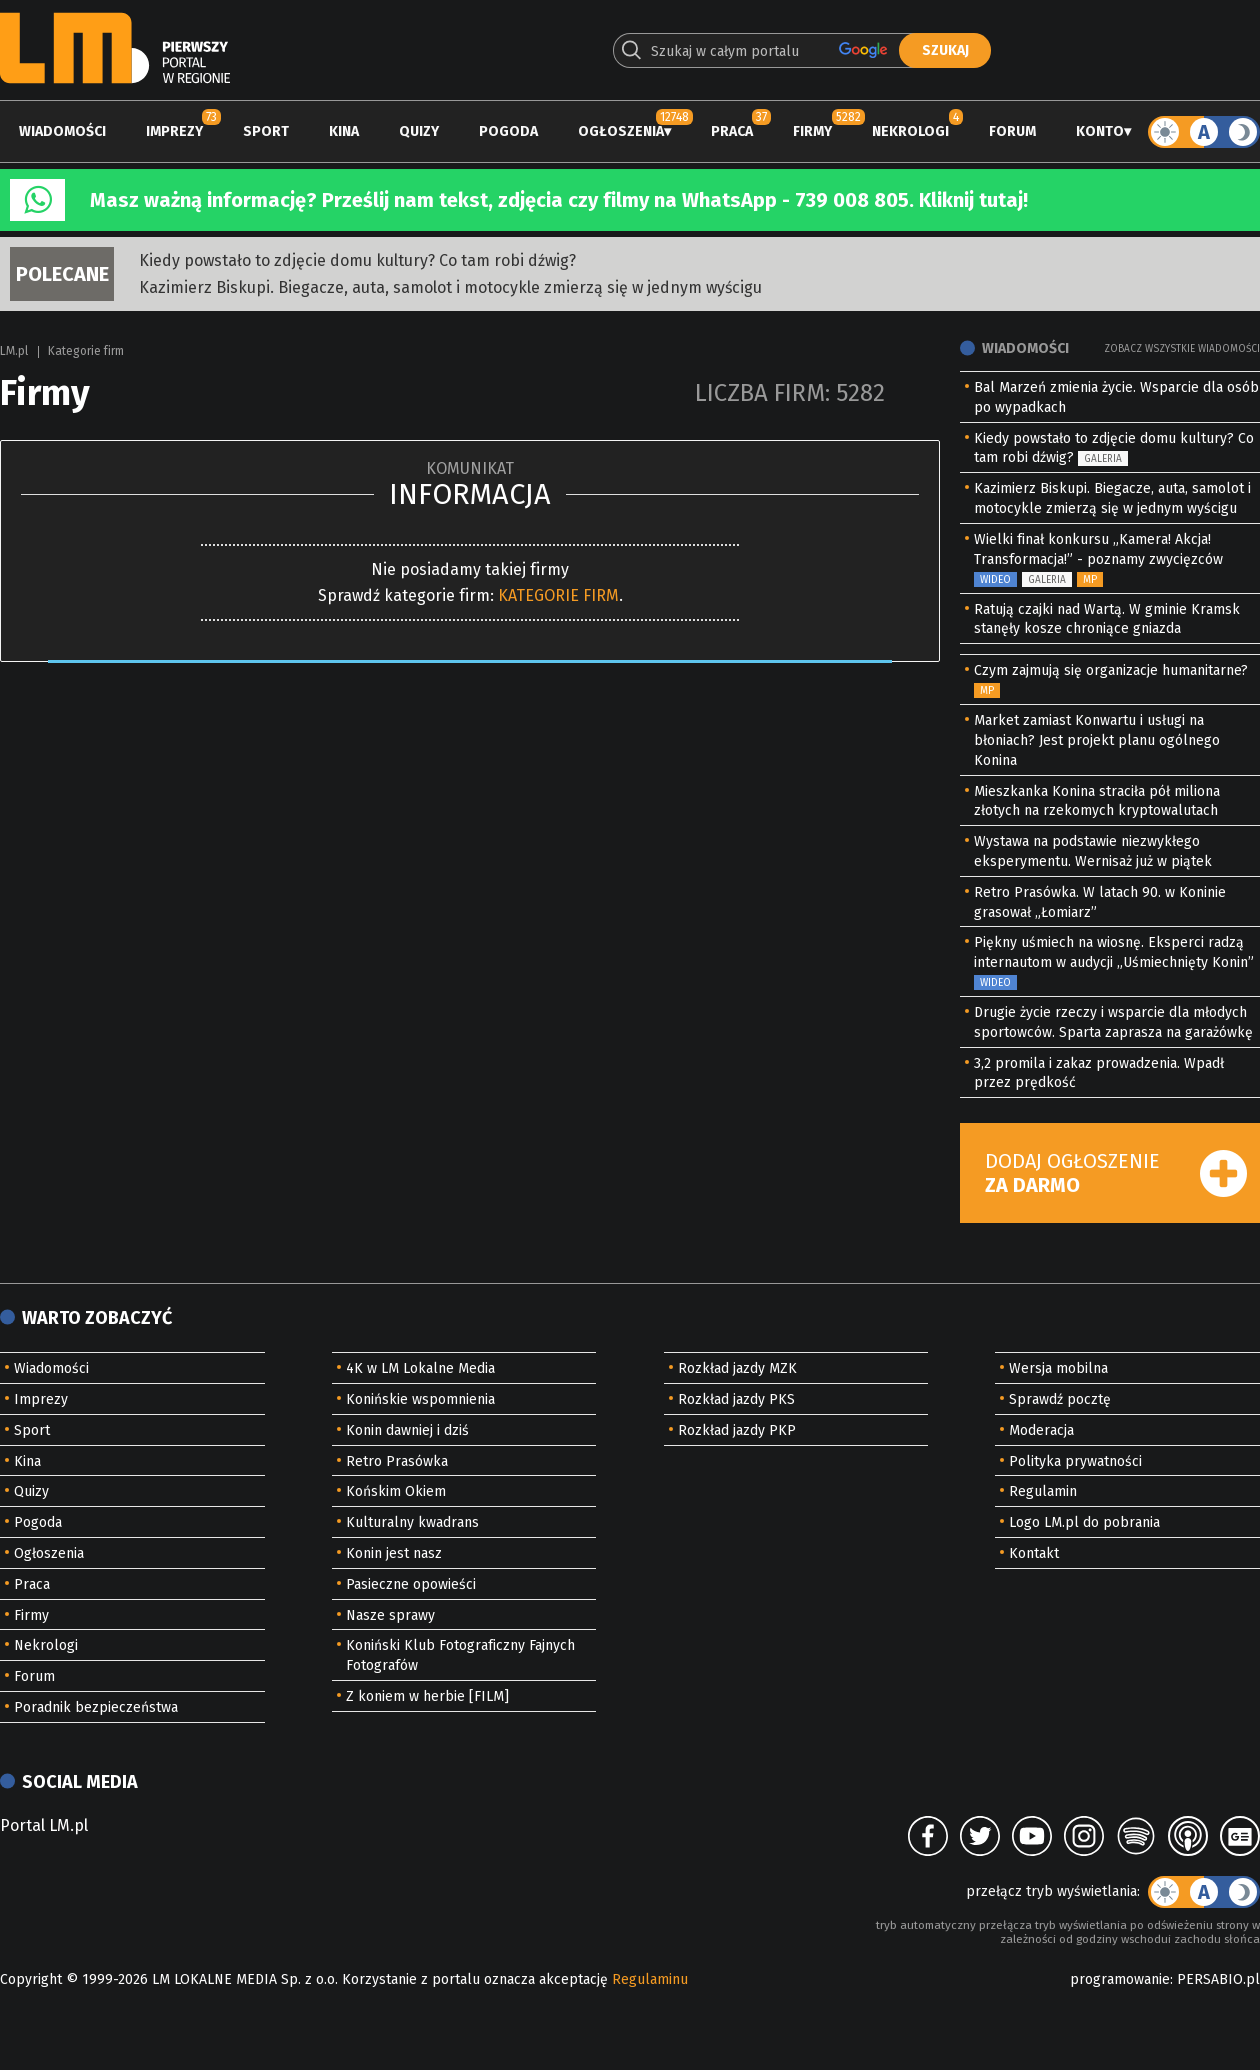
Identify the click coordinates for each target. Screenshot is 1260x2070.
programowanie (1120, 1979)
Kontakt (1034, 1553)
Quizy (419, 131)
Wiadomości (62, 131)
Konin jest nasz (394, 1553)
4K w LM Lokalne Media (420, 1368)
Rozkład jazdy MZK (737, 1368)
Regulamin (1043, 1491)
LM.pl (14, 351)
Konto (1100, 131)
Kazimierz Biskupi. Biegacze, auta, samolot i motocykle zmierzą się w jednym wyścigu (450, 287)
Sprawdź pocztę (1060, 1399)
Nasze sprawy (390, 1615)
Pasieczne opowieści (411, 1584)
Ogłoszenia (621, 131)
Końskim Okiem (396, 1491)
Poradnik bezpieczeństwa (96, 1707)
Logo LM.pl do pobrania (1084, 1522)
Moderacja (1041, 1430)
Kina (344, 131)
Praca (732, 131)
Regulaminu (650, 1979)
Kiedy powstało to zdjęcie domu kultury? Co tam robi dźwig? (357, 260)
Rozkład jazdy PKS (736, 1399)
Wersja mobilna (1058, 1368)
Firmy (812, 131)
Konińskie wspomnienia (420, 1399)
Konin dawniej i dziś (407, 1430)
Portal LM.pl (44, 1825)
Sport (266, 131)
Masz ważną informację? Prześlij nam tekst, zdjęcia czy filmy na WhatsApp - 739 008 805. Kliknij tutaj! (559, 200)
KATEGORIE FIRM (558, 595)
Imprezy (174, 131)
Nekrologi (910, 131)
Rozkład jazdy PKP (737, 1430)
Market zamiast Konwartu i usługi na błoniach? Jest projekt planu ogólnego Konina (1097, 740)
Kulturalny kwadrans (412, 1522)
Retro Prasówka (397, 1461)
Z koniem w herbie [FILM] (427, 1696)
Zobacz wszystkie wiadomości (1182, 349)
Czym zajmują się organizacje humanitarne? (1111, 670)
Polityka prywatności (1075, 1461)
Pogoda (508, 131)
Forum (1012, 131)
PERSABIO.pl (1218, 1979)
